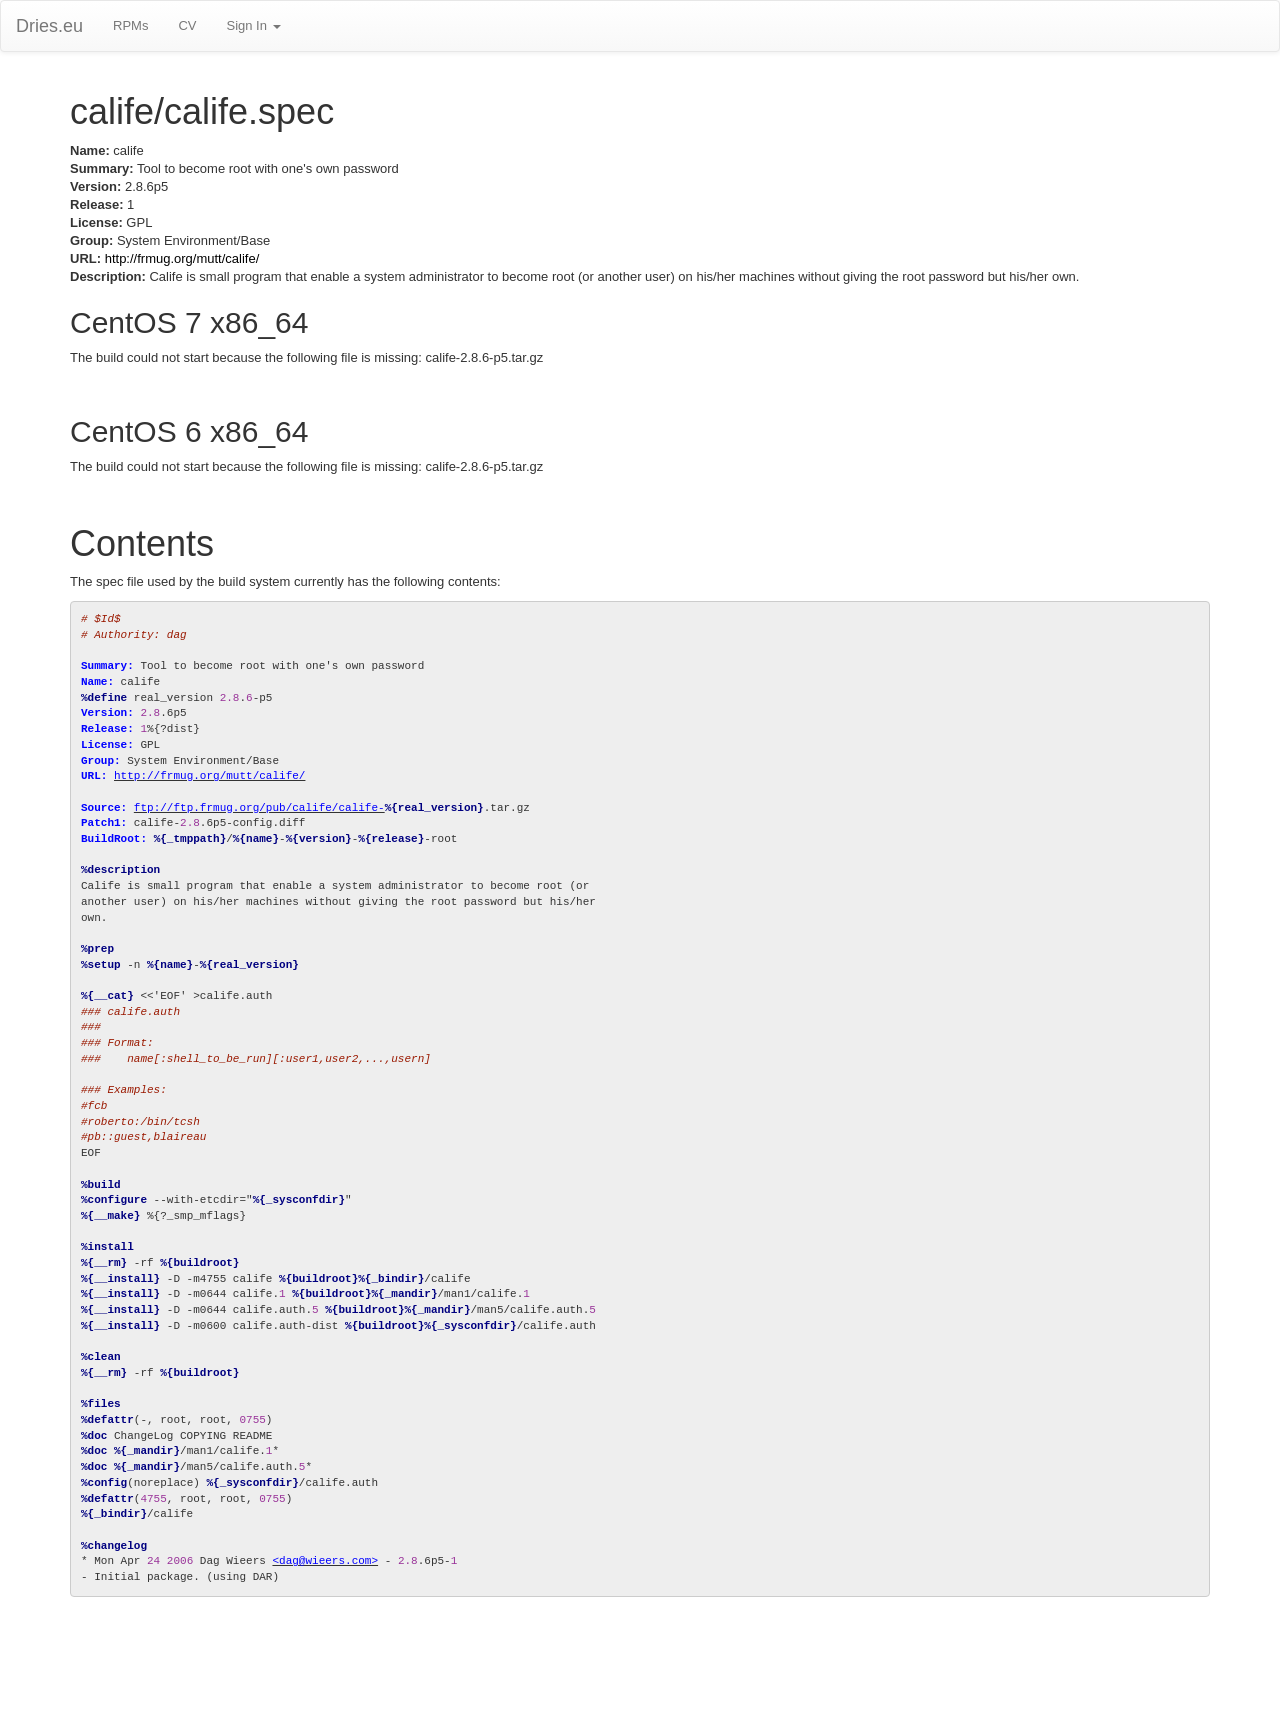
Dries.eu (49, 26)
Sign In (253, 25)
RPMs (130, 25)
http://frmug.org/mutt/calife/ (182, 258)
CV (187, 25)
